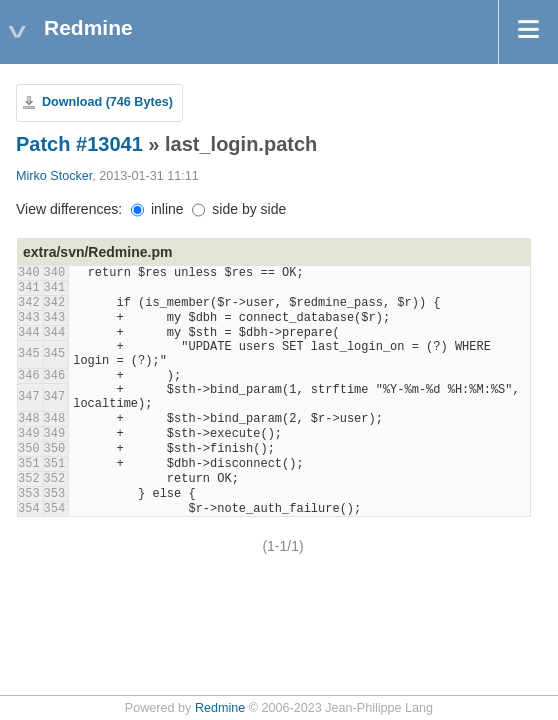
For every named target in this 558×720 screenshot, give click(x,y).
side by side (239, 209)
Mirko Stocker (54, 176)
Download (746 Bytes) (107, 102)
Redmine (220, 708)
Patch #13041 (79, 144)
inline (157, 209)
